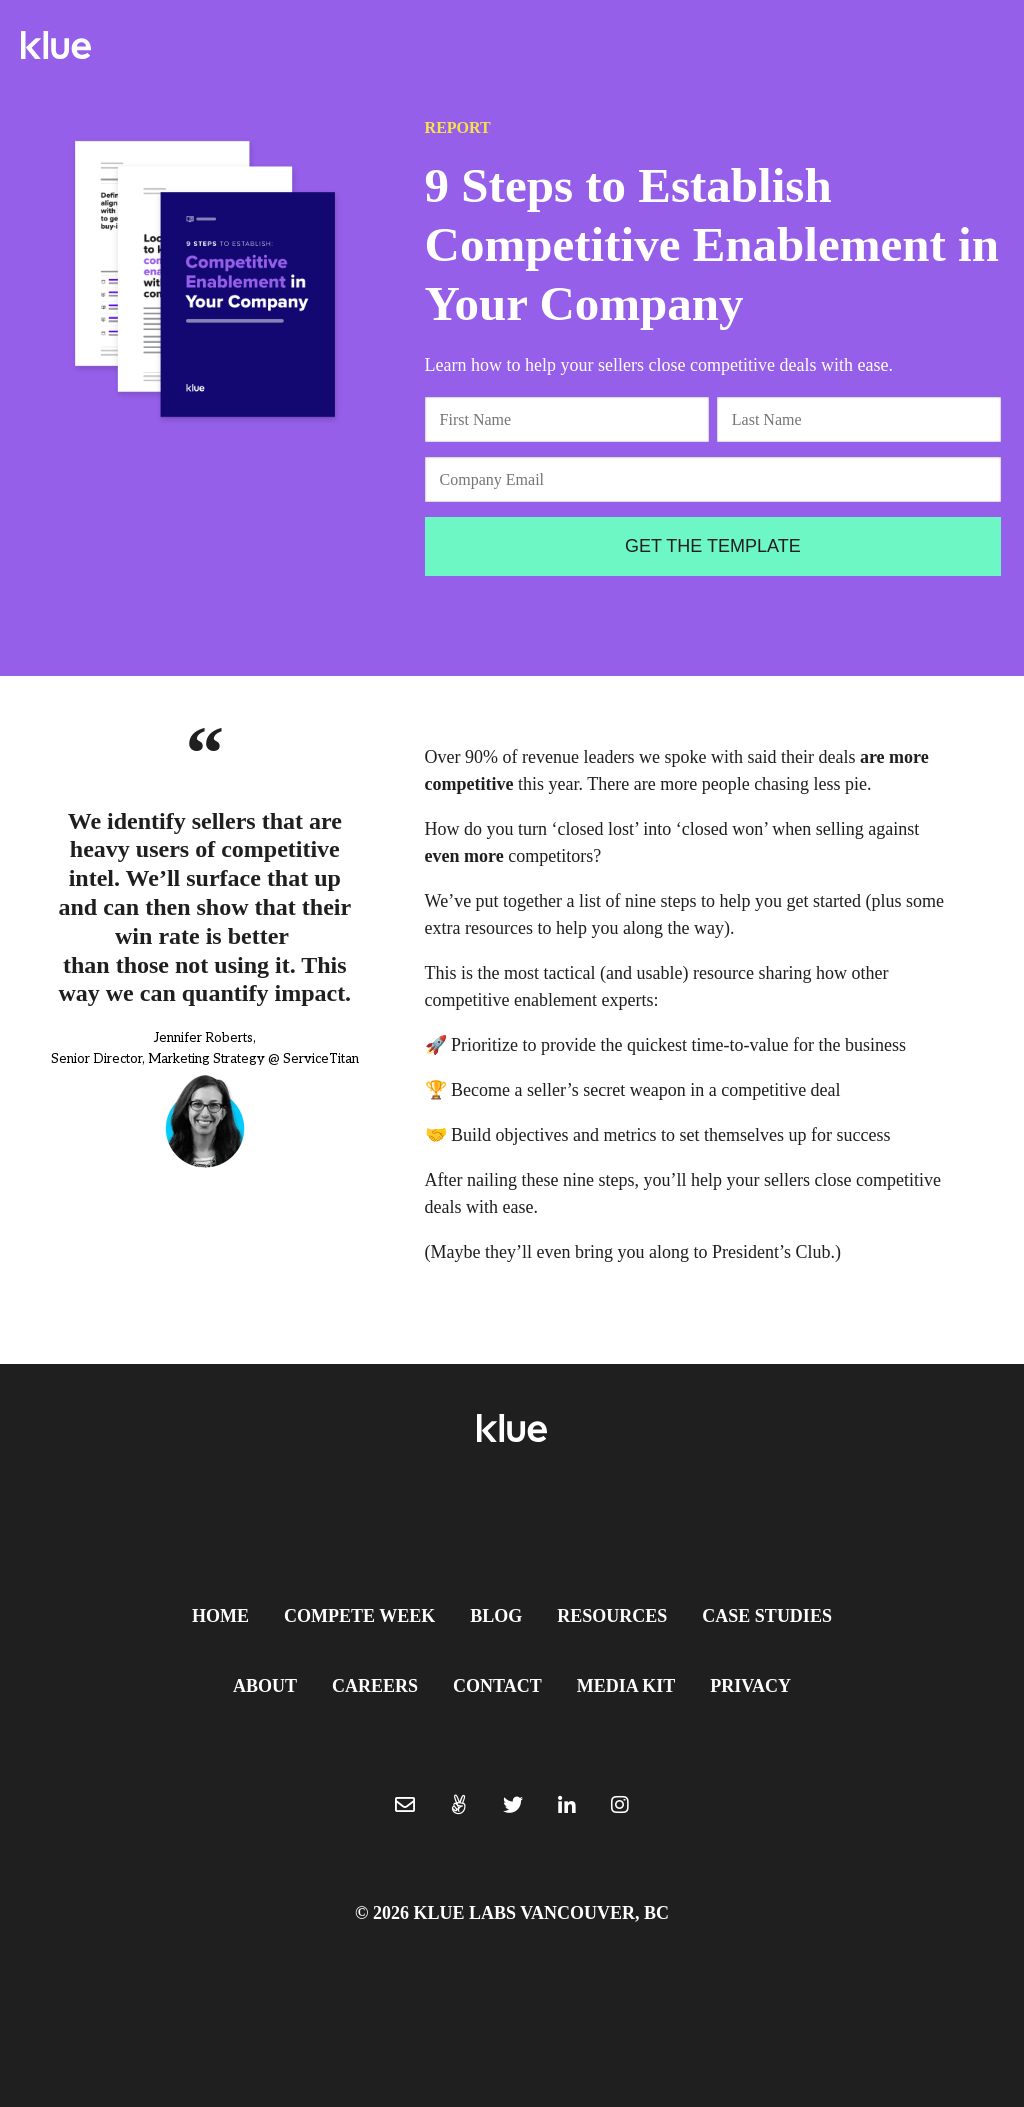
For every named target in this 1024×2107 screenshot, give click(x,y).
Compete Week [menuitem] (359, 1616)
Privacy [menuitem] (750, 1686)
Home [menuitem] (220, 1616)
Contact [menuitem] (497, 1686)
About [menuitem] (265, 1686)
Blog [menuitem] (496, 1616)
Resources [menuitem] (612, 1616)
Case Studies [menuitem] (767, 1616)
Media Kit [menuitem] (626, 1686)
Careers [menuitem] (375, 1686)
